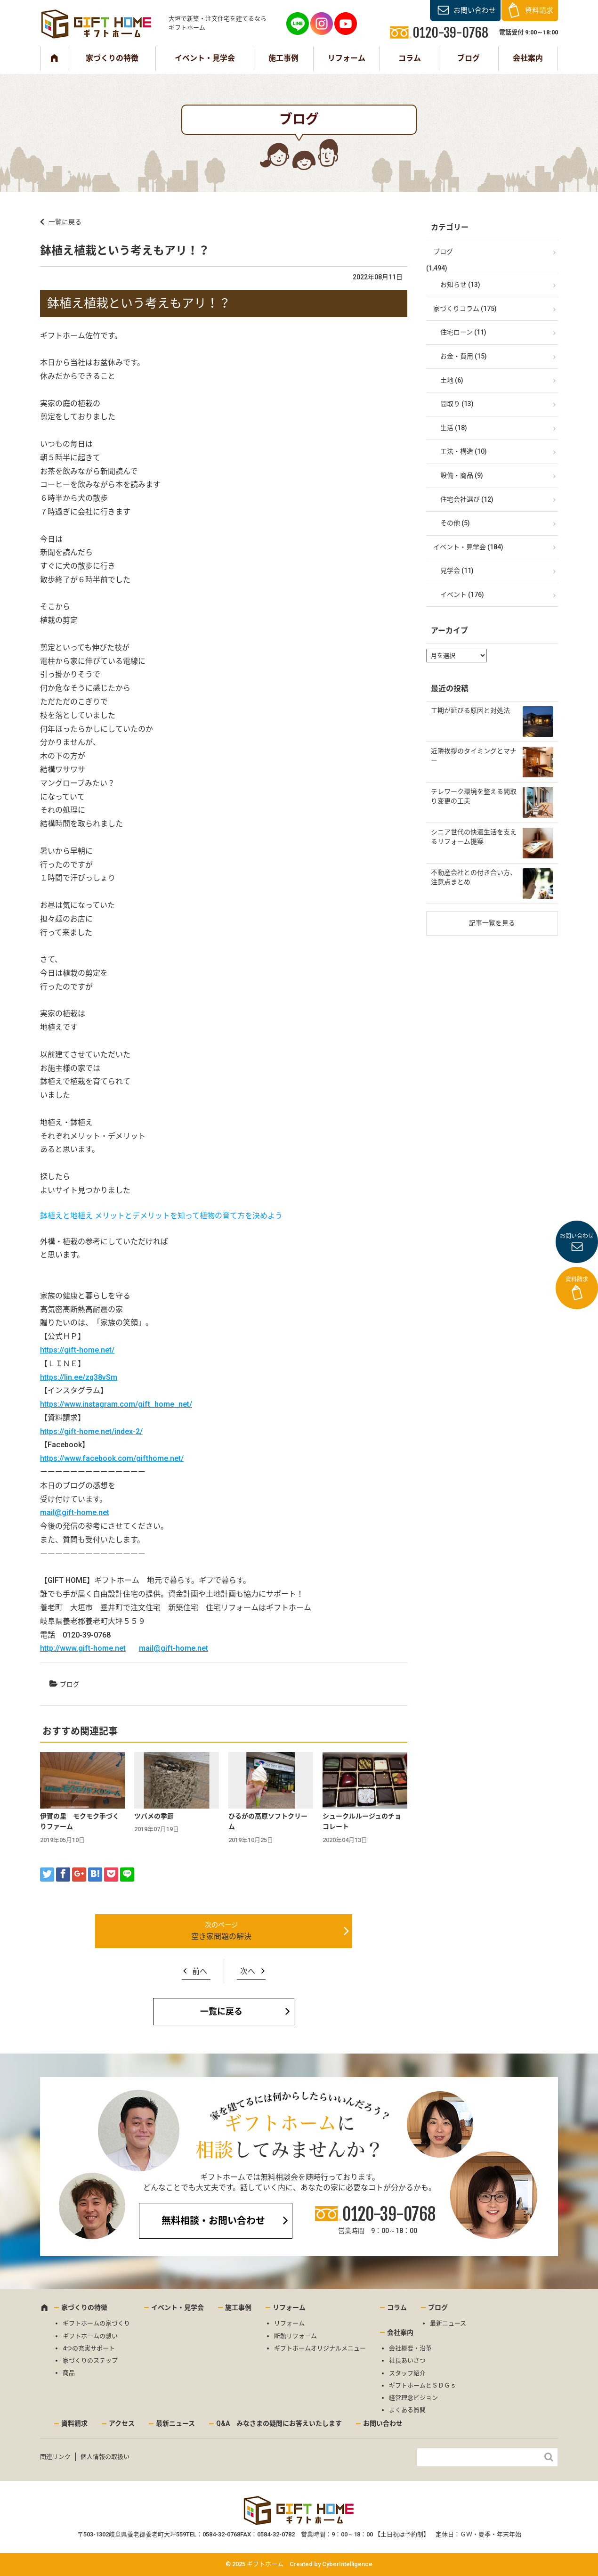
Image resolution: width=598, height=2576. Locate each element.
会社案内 (528, 58)
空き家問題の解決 (221, 1936)
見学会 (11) (457, 570)
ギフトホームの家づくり (96, 2323)
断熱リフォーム (295, 2336)
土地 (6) (451, 380)
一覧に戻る (64, 222)
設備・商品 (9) (461, 475)
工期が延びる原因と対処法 (470, 710)
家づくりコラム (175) (465, 308)
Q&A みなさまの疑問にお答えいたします (279, 2423)
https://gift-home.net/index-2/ (91, 1431)
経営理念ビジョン (413, 2397)
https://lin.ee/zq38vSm (78, 1377)
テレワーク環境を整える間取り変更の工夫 (474, 796)
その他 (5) (455, 523)
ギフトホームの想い (90, 2336)
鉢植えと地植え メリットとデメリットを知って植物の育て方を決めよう (161, 1215)
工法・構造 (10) (463, 451)
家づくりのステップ (90, 2360)
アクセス (122, 2423)
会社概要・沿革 (410, 2348)
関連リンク (55, 2456)
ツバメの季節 (154, 1816)
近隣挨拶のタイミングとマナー (474, 755)
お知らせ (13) (460, 284)
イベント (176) (462, 594)
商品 (69, 2372)
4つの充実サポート (89, 2348)
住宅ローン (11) (463, 332)
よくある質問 (407, 2409)
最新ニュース (448, 2323)
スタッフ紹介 (407, 2373)
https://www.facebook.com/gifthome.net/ (112, 1458)
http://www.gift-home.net (83, 1648)
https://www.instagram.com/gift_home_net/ (116, 1404)
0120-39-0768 (389, 2214)
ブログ (468, 58)
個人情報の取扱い (105, 2456)
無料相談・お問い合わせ (213, 2220)
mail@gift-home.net (74, 1512)
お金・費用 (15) (463, 356)
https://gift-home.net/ (77, 1349)
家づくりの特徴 (112, 58)
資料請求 (539, 10)
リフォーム (346, 58)
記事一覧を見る (492, 923)
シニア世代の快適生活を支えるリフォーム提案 (474, 836)
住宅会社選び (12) (466, 499)
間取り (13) (457, 404)
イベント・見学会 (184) (468, 547)
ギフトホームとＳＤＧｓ (422, 2385)
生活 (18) (453, 428)
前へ (199, 1971)
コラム (409, 58)
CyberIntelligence (347, 2564)
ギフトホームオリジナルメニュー (320, 2348)
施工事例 (283, 58)
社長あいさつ (407, 2360)
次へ (247, 1971)
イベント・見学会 (205, 58)
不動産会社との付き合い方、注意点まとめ (474, 877)
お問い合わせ (474, 10)
